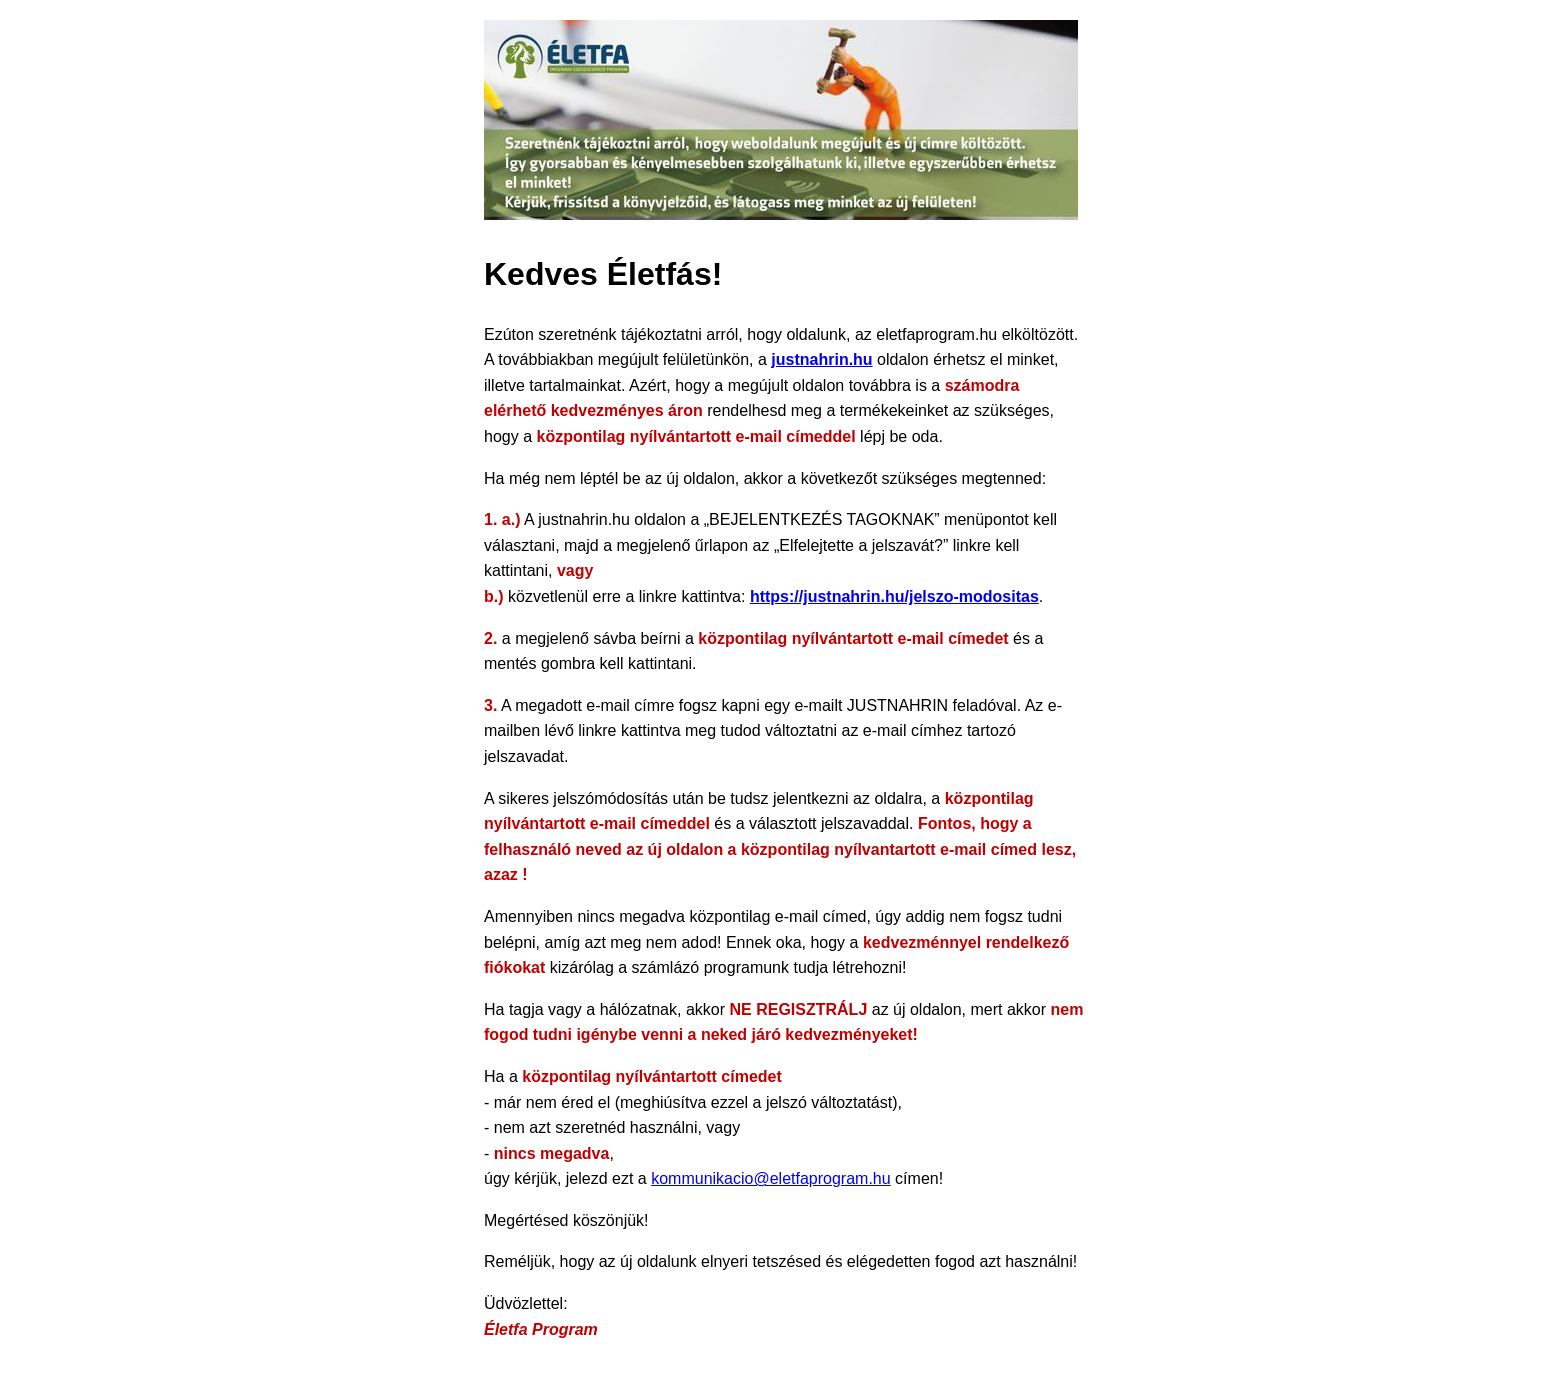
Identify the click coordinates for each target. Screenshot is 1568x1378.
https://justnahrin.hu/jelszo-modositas (894, 596)
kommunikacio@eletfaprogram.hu (770, 1178)
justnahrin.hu (821, 359)
